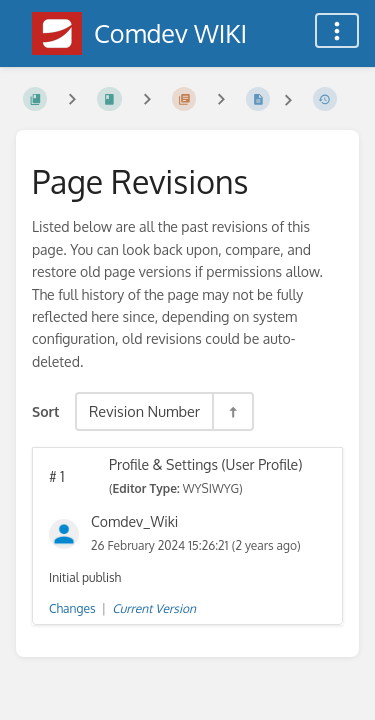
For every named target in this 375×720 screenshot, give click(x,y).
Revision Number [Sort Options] (144, 411)
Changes (72, 608)
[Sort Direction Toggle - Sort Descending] (232, 411)
